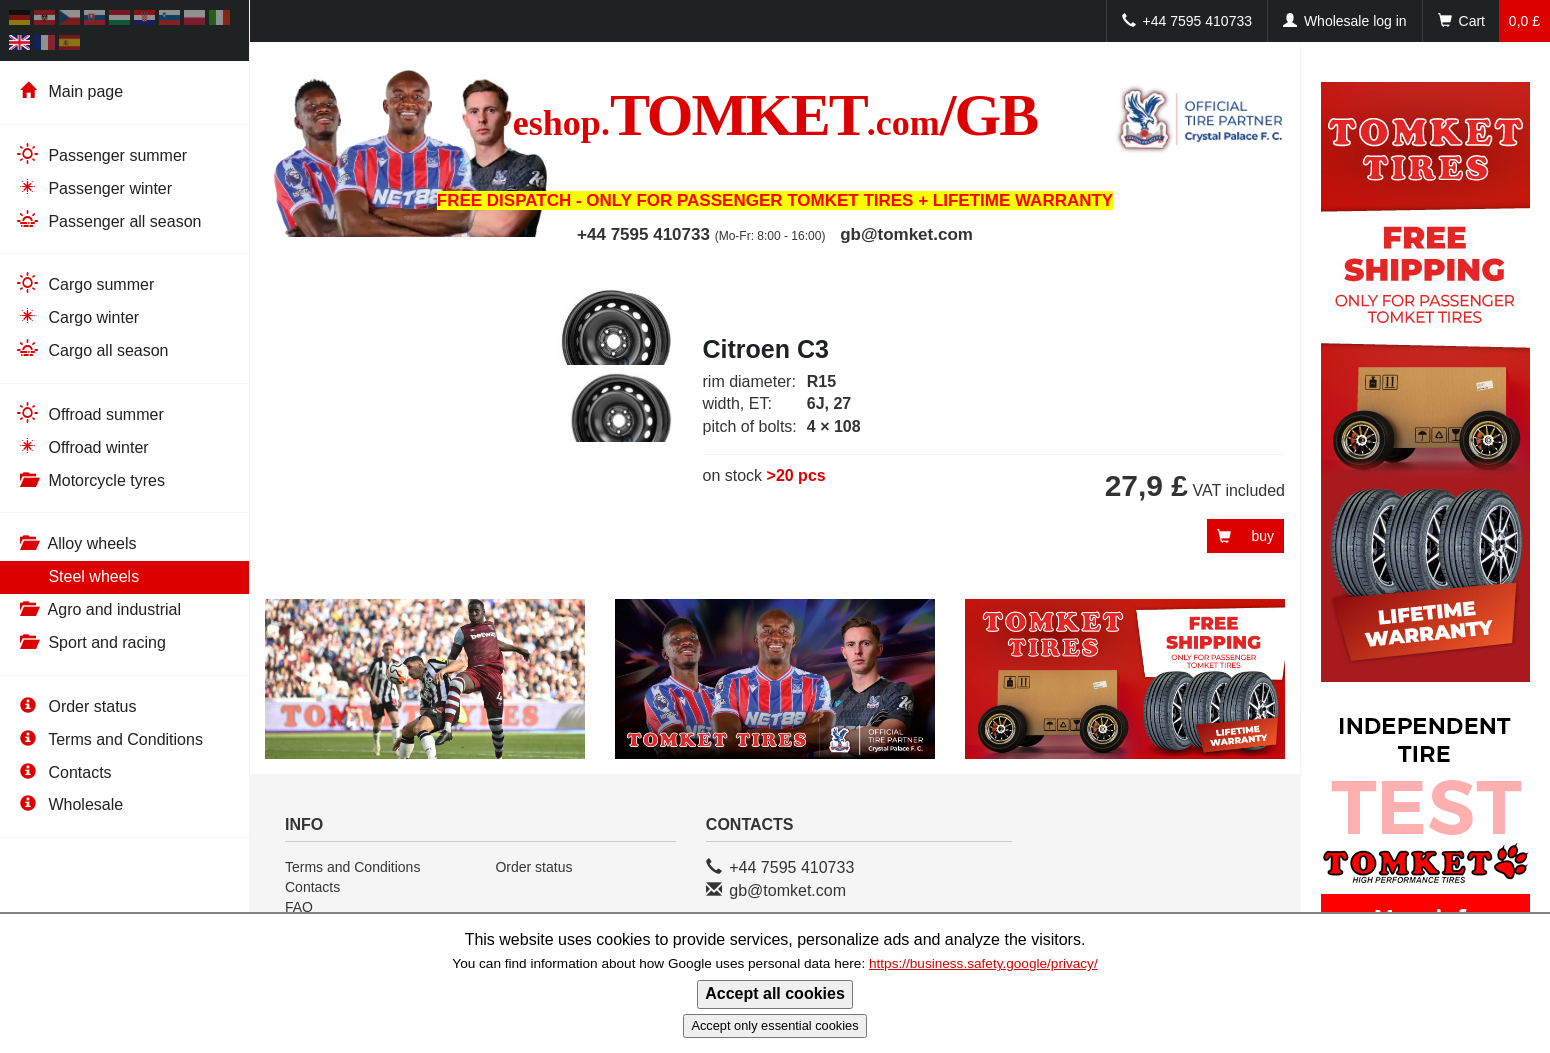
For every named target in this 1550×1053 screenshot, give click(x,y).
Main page (69, 91)
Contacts (63, 772)
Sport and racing (90, 642)
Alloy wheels (76, 543)
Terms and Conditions (109, 739)
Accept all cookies (775, 993)
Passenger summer (101, 154)
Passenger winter (93, 187)
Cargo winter (77, 316)
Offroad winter (82, 446)
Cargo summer (84, 283)
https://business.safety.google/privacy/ (983, 963)
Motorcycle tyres (90, 480)
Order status (75, 706)
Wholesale (69, 804)
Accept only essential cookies (774, 1025)
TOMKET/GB (775, 115)
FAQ (299, 907)
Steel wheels (77, 576)
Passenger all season (108, 220)
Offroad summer (89, 413)
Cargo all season (92, 349)
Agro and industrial (98, 609)
